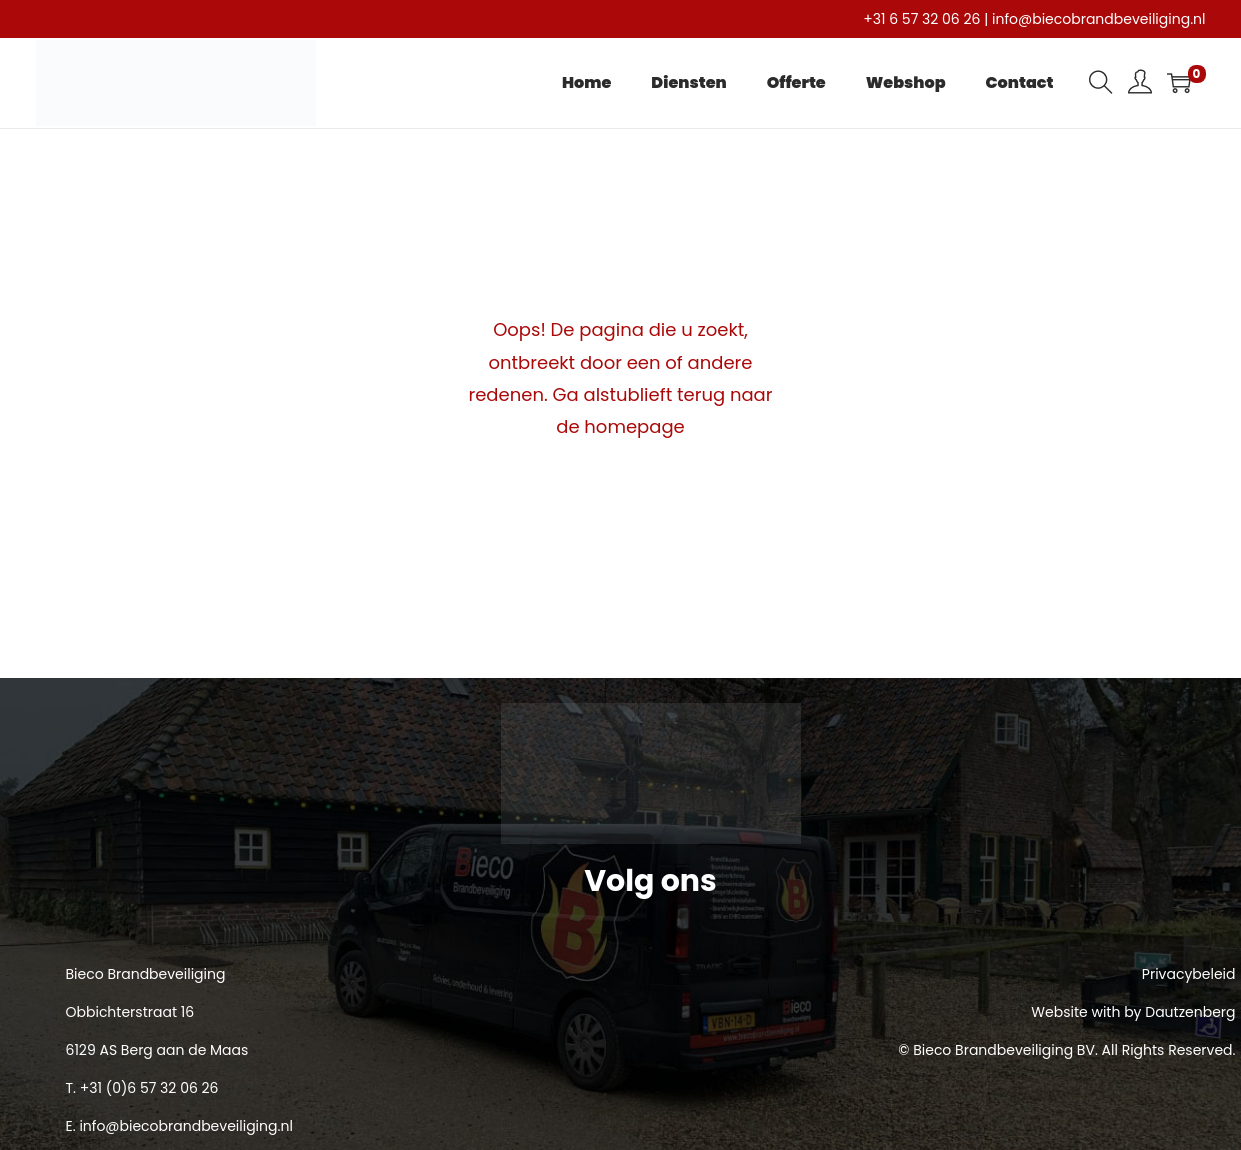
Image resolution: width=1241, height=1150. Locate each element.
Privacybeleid (1189, 974)
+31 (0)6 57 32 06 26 (149, 1088)
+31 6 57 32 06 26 (921, 19)
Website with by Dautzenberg (1133, 1012)
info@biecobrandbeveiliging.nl (1098, 19)
